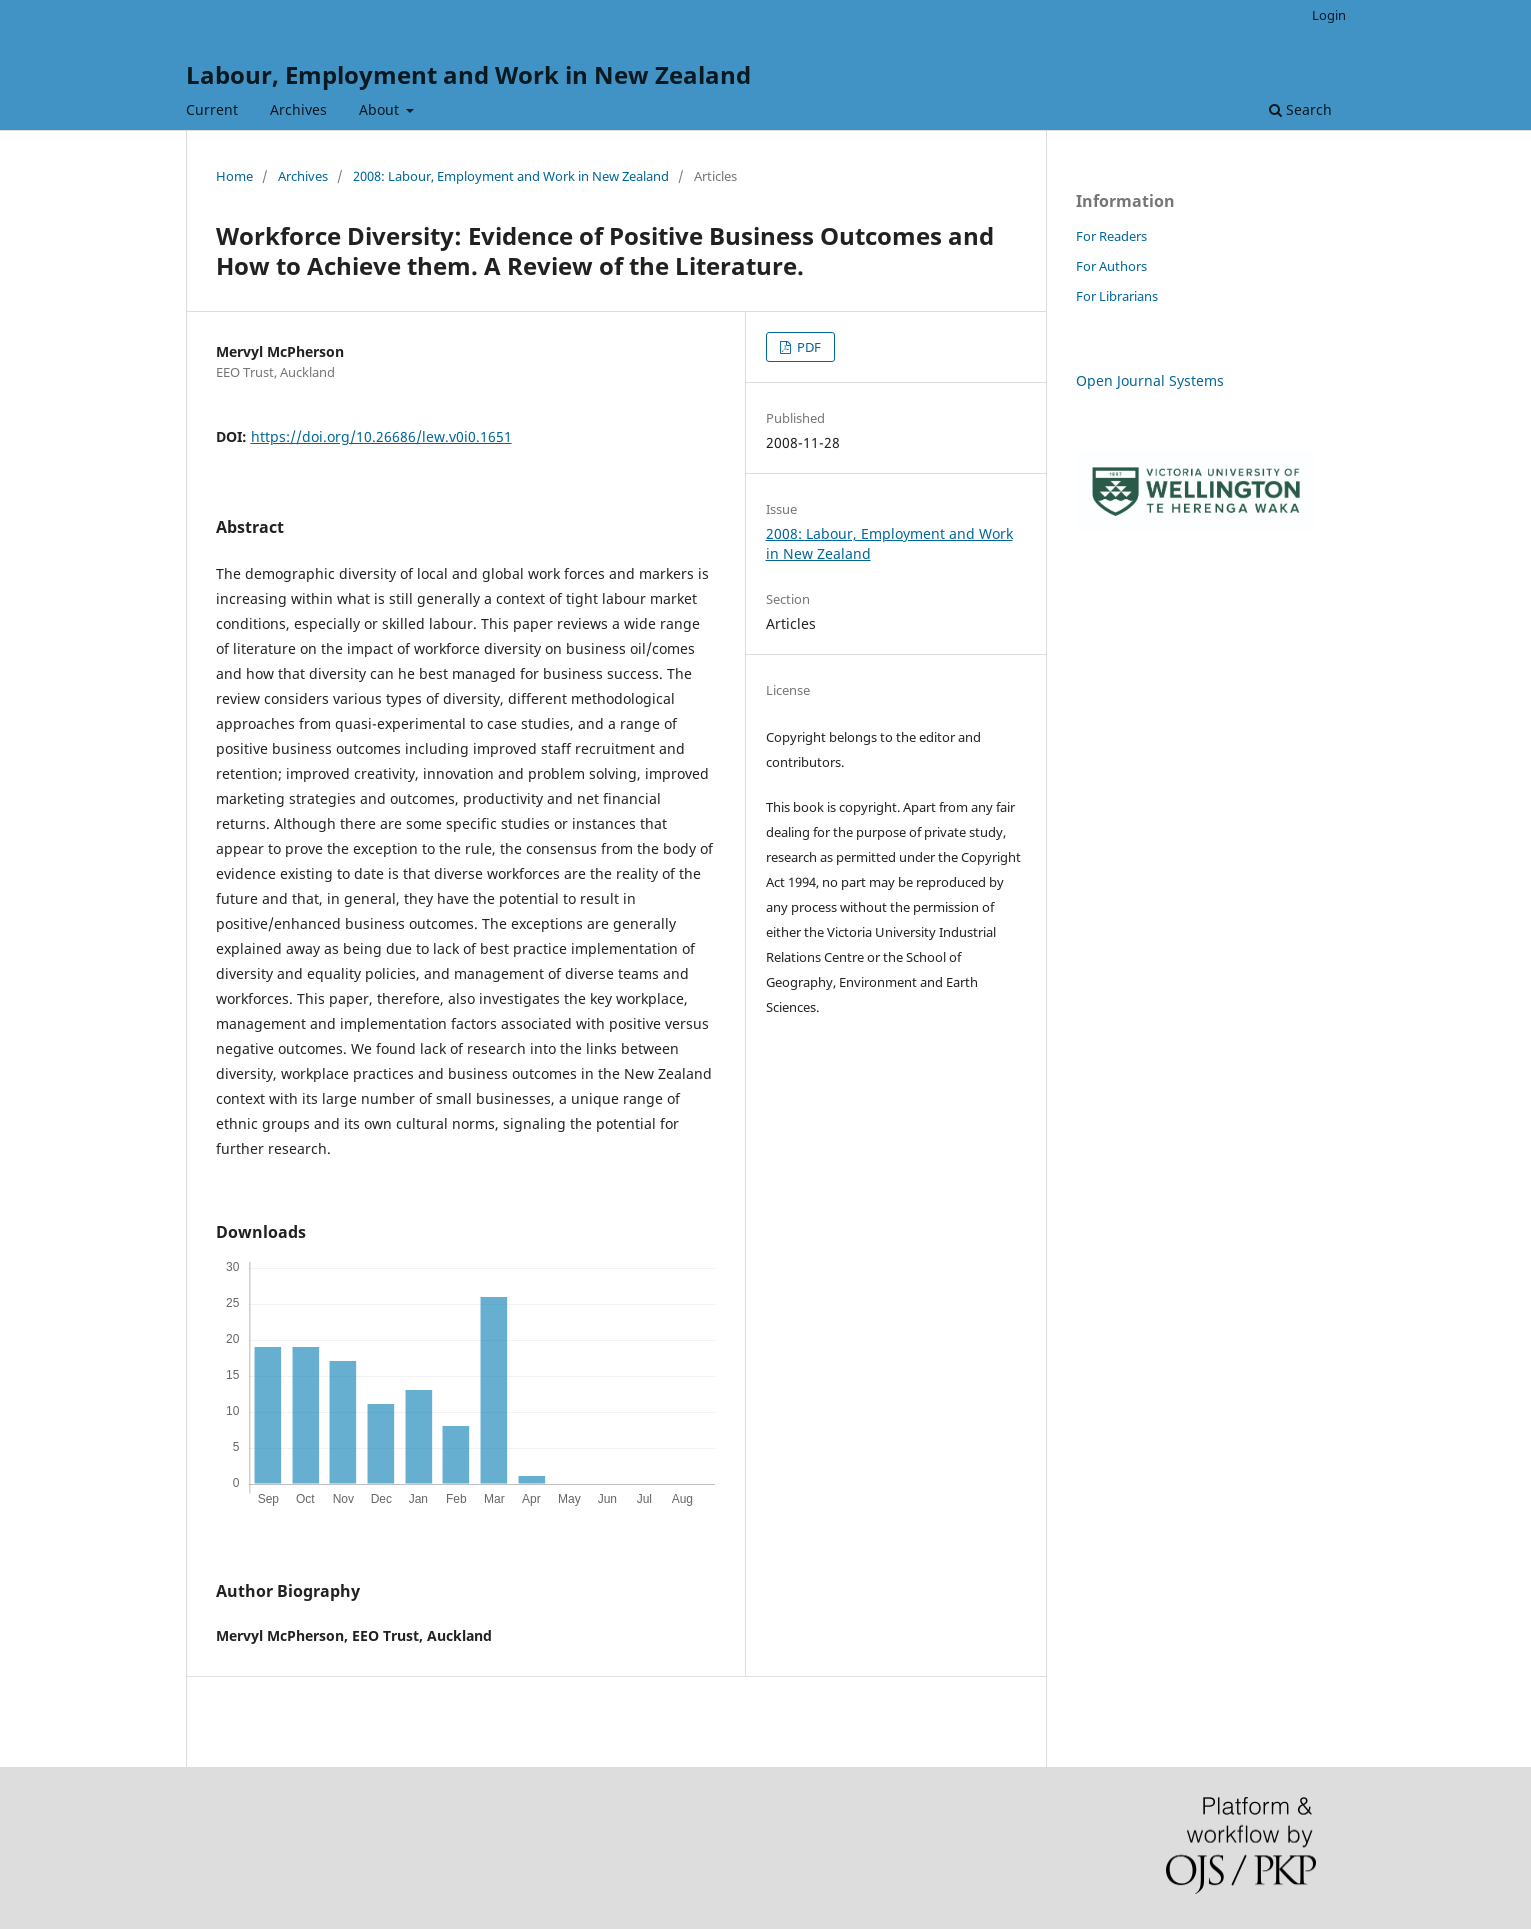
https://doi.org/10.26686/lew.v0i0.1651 (381, 436)
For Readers (1111, 236)
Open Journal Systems (1150, 380)
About (381, 109)
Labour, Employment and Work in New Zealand (468, 74)
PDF (807, 347)
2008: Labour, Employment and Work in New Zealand (511, 176)
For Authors (1111, 266)
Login (1329, 15)
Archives (298, 109)
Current (212, 109)
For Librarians (1117, 296)
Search (1300, 109)
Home (234, 176)
